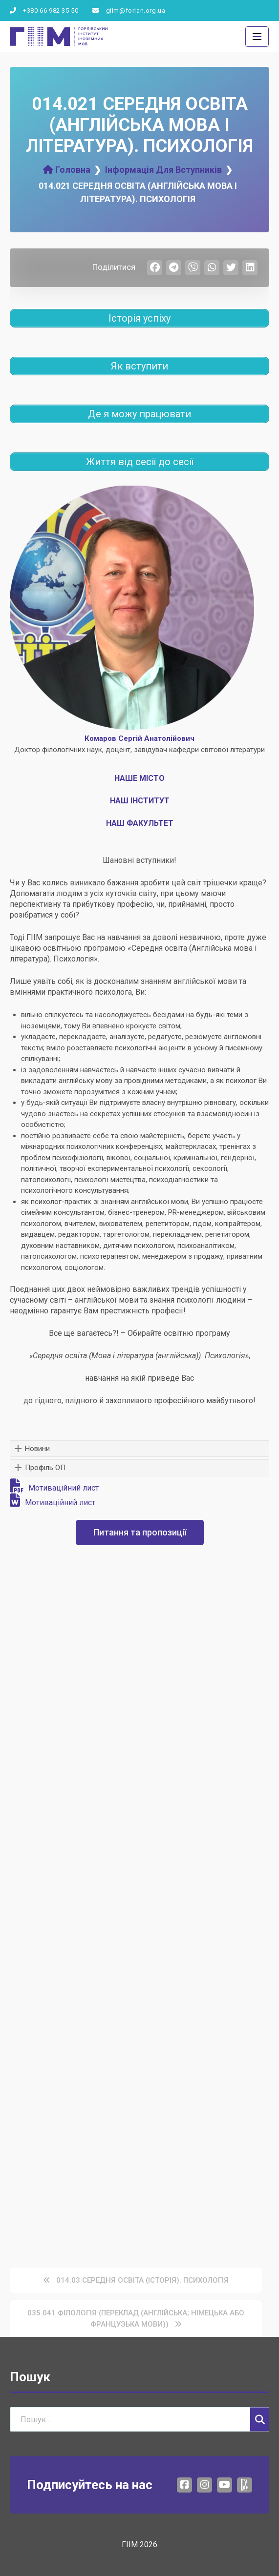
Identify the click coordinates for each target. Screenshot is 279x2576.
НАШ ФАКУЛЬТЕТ (139, 823)
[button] (139, 1448)
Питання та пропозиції (139, 1532)
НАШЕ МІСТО (139, 778)
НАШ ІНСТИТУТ (140, 800)
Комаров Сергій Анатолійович (139, 738)
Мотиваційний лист (54, 1487)
